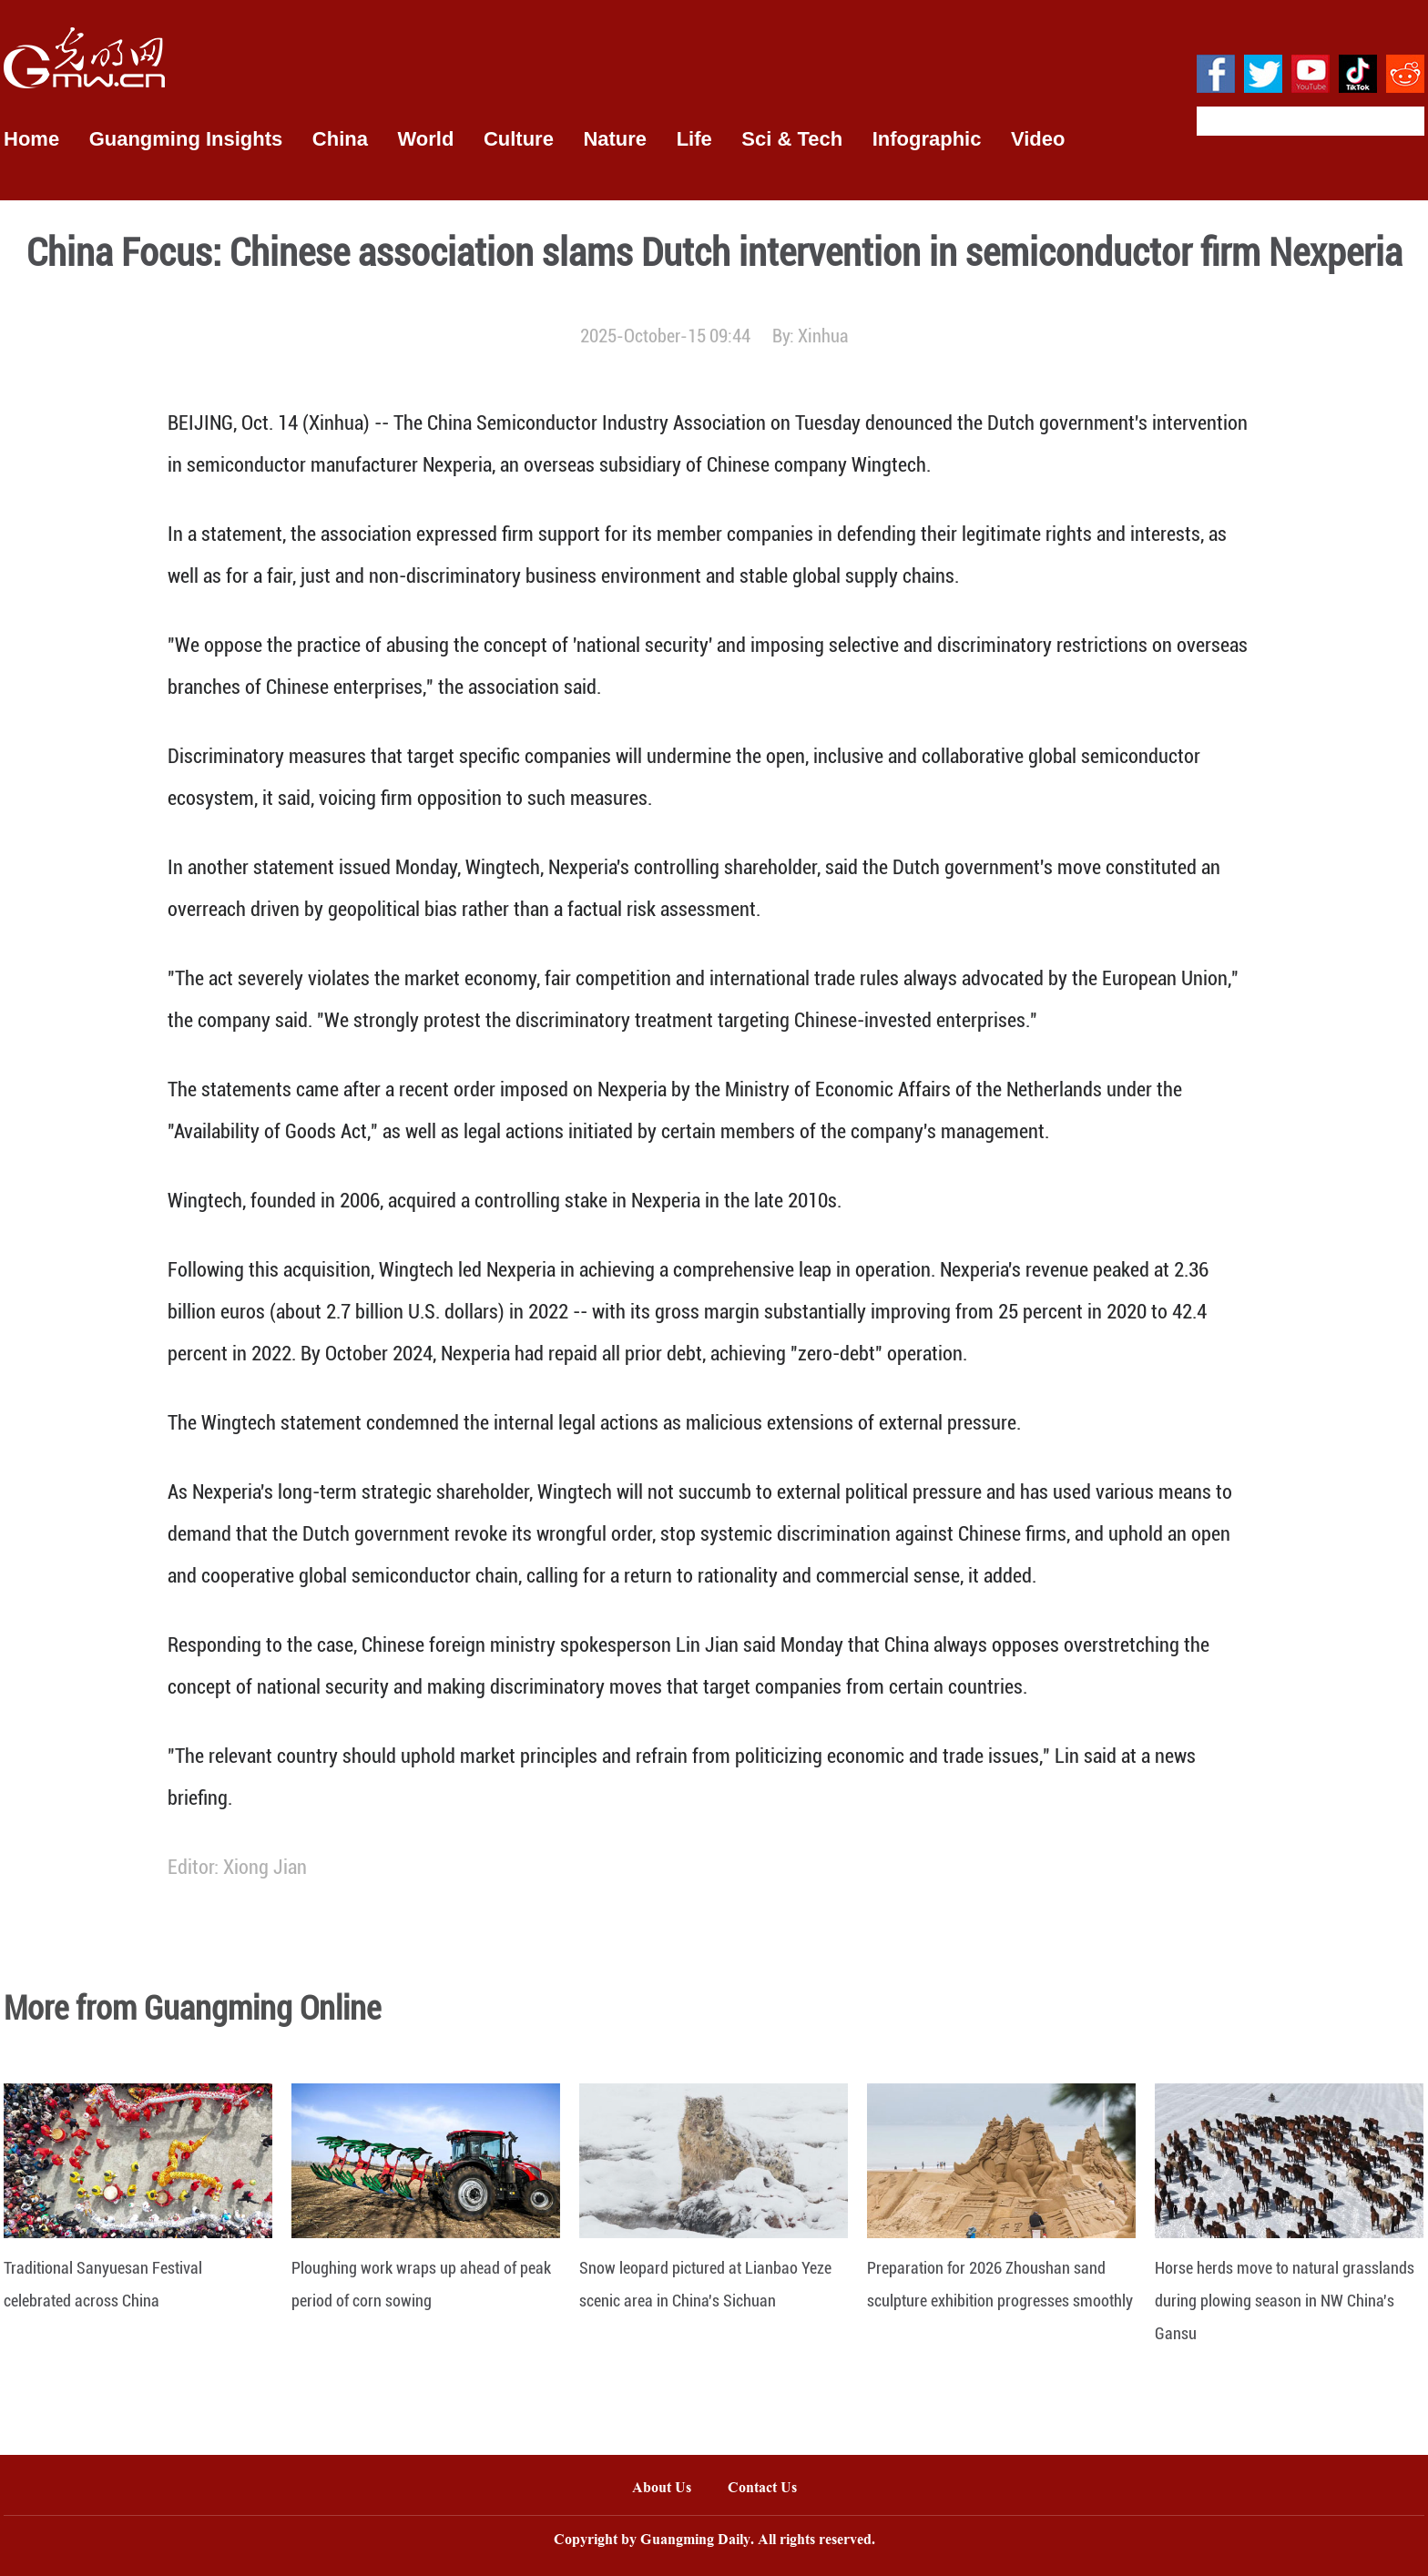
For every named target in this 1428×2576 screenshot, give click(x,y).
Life (694, 138)
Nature (615, 138)
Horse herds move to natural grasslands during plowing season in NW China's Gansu (1284, 2300)
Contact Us (771, 2489)
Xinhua (823, 336)
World (425, 138)
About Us (661, 2489)
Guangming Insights (186, 138)
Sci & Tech (791, 138)
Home (31, 138)
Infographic (927, 138)
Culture (519, 138)
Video (1038, 138)
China (340, 138)
